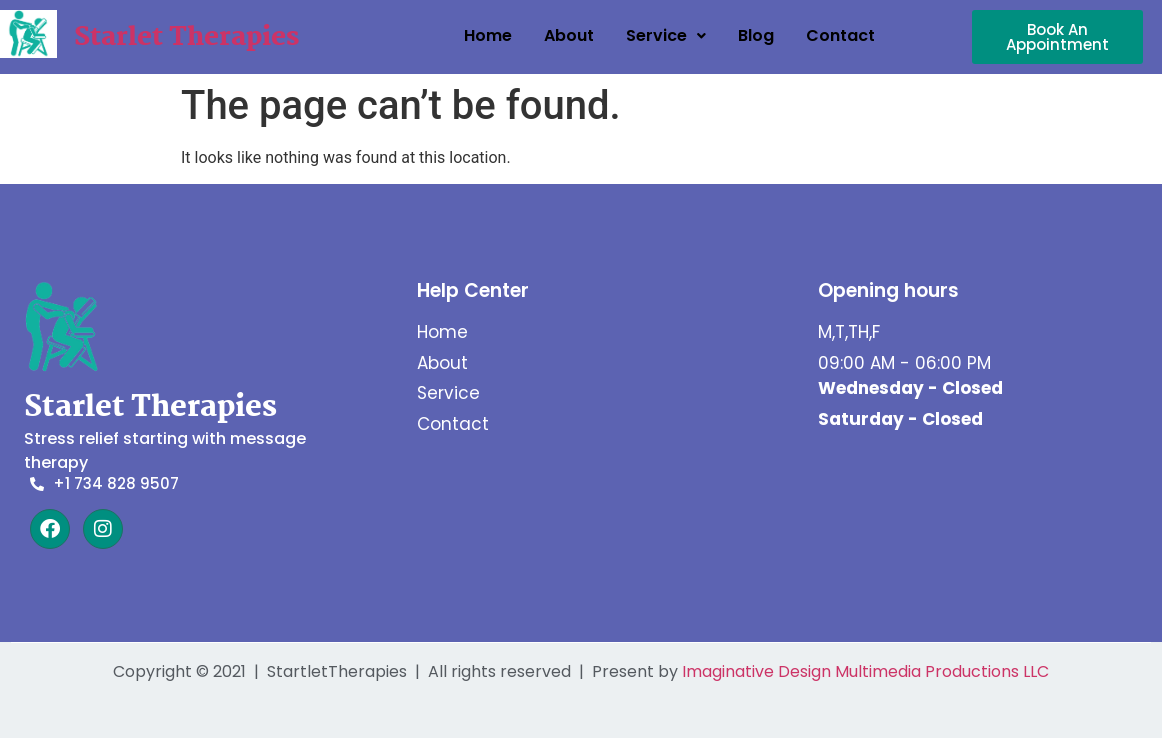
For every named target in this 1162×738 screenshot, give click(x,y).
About (569, 35)
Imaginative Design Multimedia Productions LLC (865, 671)
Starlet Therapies (186, 38)
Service (666, 35)
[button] (666, 36)
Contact (840, 35)
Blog (756, 35)
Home (488, 35)
